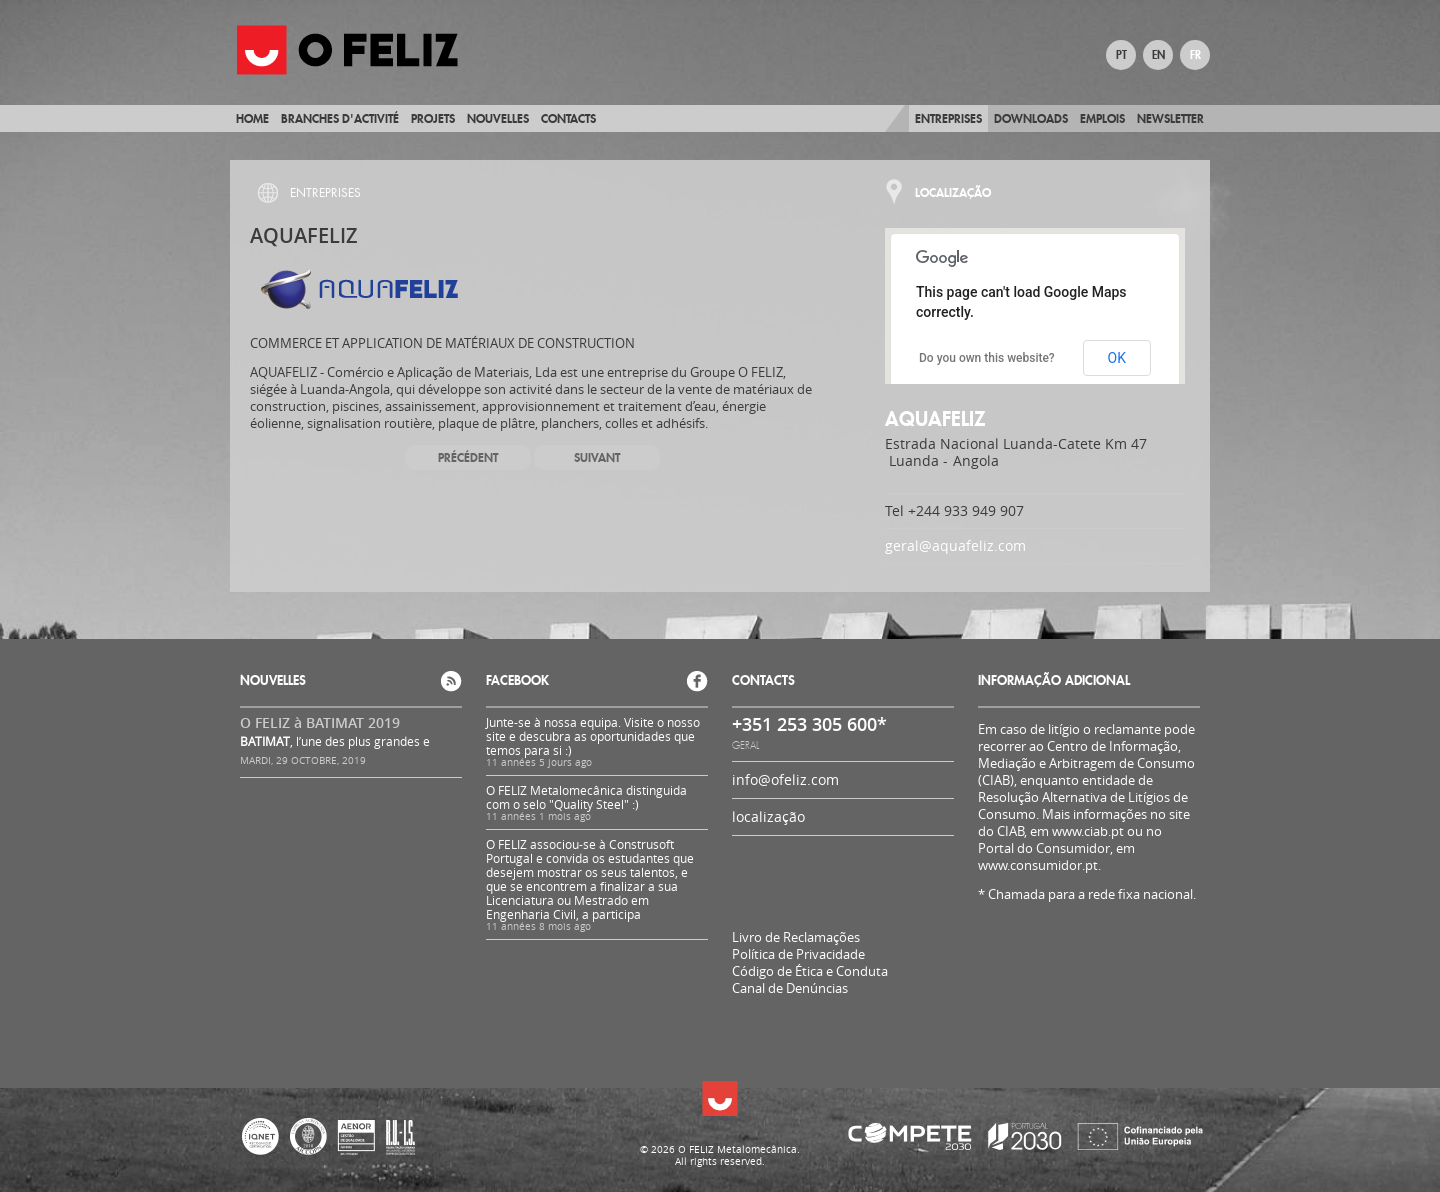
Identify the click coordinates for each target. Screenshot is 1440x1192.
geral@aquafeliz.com (955, 545)
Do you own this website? (987, 358)
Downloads (1031, 118)
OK (1117, 358)
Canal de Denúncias (790, 988)
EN (1158, 55)
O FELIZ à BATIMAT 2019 (320, 722)
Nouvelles (498, 118)
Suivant (597, 457)
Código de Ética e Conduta (810, 971)
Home (252, 118)
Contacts (568, 118)
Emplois (1102, 118)
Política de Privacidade (798, 954)
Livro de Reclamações (796, 937)
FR (1195, 55)
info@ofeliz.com (785, 779)
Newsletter (1170, 118)
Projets (433, 118)
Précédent (468, 457)
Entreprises (948, 118)
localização (768, 816)
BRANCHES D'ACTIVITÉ (340, 118)
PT (1121, 55)
